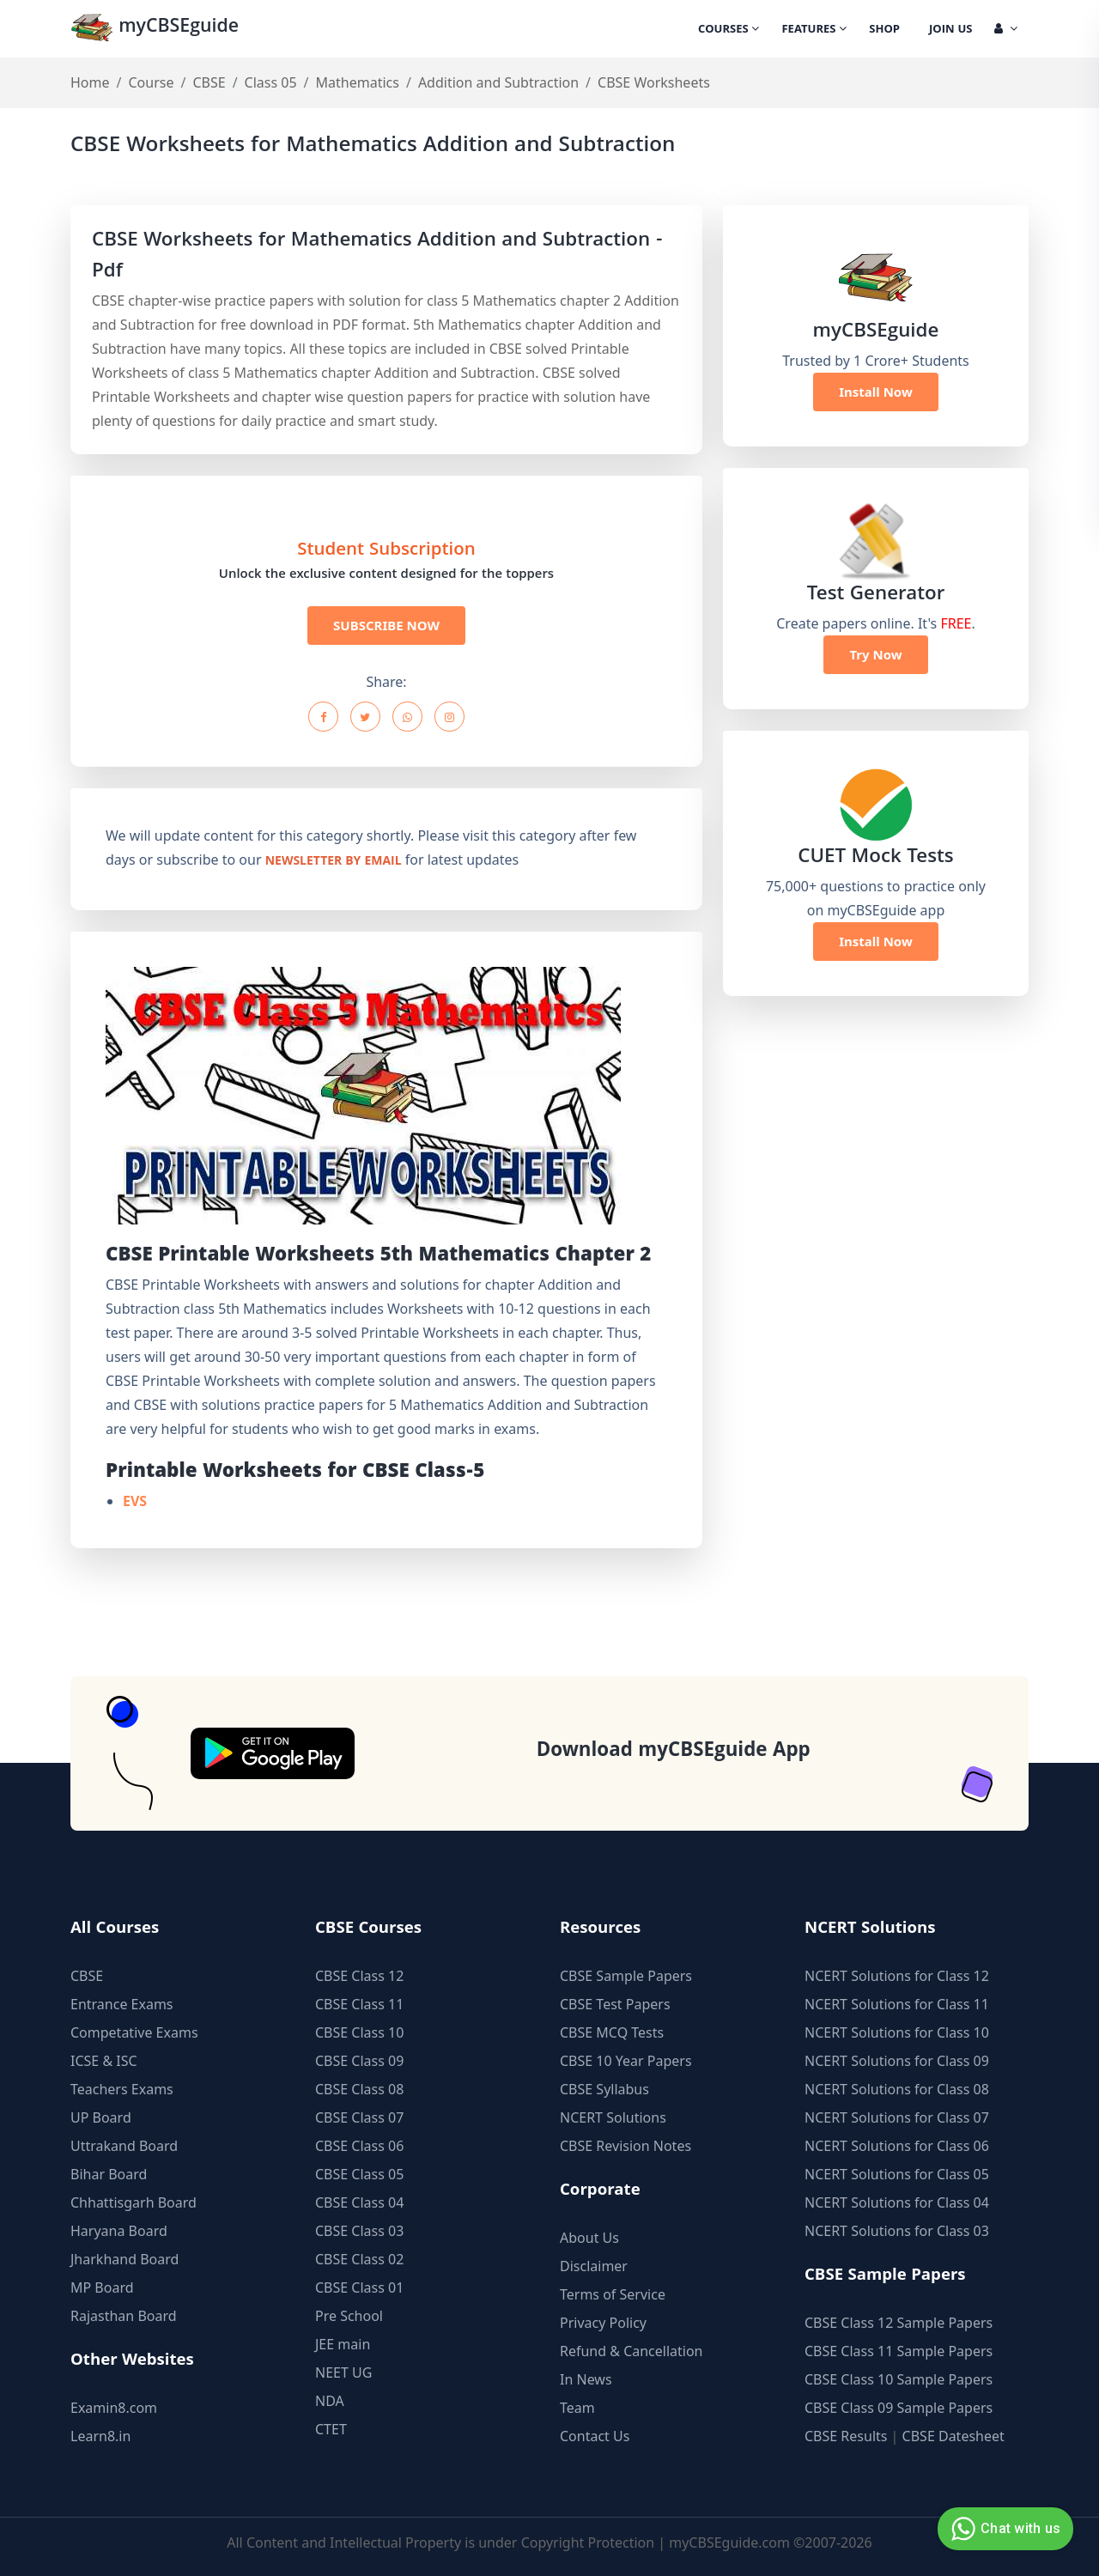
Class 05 (271, 82)
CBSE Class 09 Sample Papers (899, 2407)
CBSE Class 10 (359, 2032)
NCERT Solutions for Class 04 (897, 2202)
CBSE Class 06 (359, 2145)
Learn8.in (100, 2436)
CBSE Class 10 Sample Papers (899, 2379)
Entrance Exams (121, 2004)
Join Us (950, 30)
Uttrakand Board (124, 2145)
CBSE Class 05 (359, 2174)
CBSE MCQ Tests (612, 2032)
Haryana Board (118, 2230)
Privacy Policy (603, 2322)
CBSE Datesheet (953, 2436)
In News (586, 2379)
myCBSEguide (157, 29)
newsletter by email (333, 862)
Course (150, 82)
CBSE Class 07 (359, 2117)
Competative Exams (134, 2032)
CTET (331, 2429)
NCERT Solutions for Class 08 (897, 2089)
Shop (884, 30)
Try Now (875, 654)
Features (814, 30)
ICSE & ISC (103, 2060)
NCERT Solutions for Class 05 (897, 2174)
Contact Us (594, 2436)
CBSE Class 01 (359, 2287)
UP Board (100, 2117)
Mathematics (357, 82)
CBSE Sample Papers (626, 1975)
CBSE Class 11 (359, 2004)
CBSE (208, 82)
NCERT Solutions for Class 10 (897, 2032)
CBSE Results (846, 2436)
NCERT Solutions (613, 2117)
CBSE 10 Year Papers (626, 2060)
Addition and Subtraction (498, 82)
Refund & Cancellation (631, 2351)
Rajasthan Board (123, 2315)
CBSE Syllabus (604, 2089)
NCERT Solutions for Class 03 (897, 2230)
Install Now (876, 391)
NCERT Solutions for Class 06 (897, 2145)
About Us (589, 2237)
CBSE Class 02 (359, 2259)
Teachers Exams (121, 2089)
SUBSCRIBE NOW (386, 625)
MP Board (102, 2287)
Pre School (349, 2315)
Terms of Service (612, 2294)
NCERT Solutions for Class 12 (897, 1975)
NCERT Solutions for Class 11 (897, 2004)
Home (90, 82)
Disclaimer (594, 2266)
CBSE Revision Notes (625, 2145)
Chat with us (1003, 2529)
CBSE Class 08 (359, 2089)
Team (577, 2407)
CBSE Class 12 (359, 1975)
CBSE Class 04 (359, 2202)
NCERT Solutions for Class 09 (897, 2060)
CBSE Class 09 (359, 2060)
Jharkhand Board (124, 2259)
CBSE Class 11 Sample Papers (899, 2351)
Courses (728, 30)
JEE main (342, 2344)
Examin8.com (113, 2407)
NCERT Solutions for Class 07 (897, 2117)
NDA (329, 2400)
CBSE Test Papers (615, 2004)
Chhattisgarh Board (133, 2202)
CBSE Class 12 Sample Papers (899, 2322)
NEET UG (343, 2372)
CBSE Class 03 (359, 2230)
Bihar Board (108, 2174)
